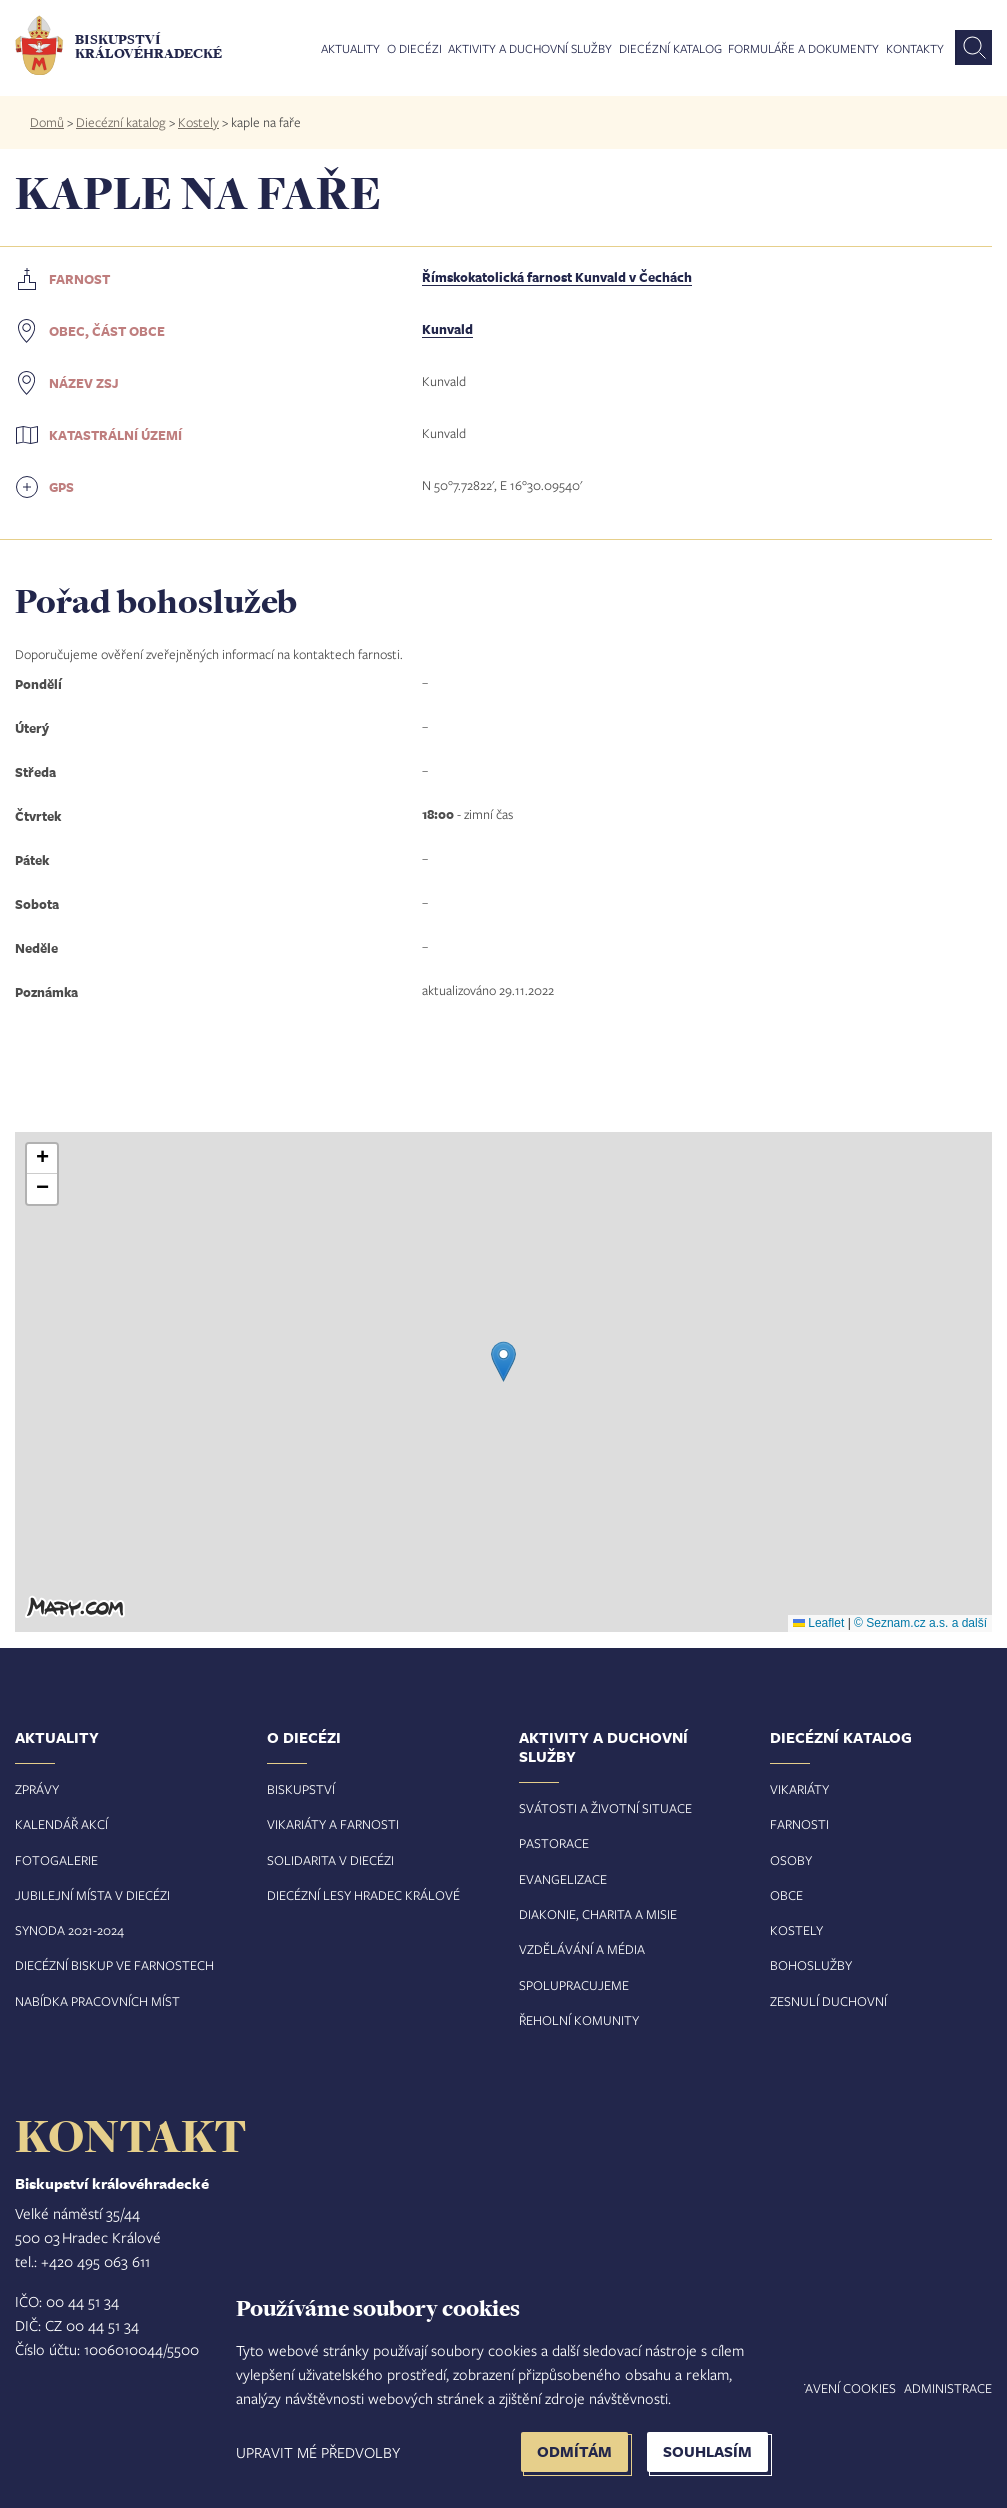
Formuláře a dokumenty (803, 49)
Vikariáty (799, 1789)
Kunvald (447, 329)
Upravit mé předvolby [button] (318, 2452)
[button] (503, 1361)
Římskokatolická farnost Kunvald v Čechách (557, 277)
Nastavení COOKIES (835, 2388)
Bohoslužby (811, 1965)
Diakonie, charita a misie (598, 1914)
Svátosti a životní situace (605, 1808)
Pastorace (554, 1843)
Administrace (948, 2388)
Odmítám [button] (574, 2451)
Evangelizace (563, 1879)
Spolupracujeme (574, 1985)
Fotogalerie (56, 1860)
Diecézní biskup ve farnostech (114, 1965)
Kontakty (915, 49)
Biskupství (301, 1789)
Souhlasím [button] (707, 2451)
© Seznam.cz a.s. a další (920, 1623)
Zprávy (37, 1789)
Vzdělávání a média (582, 1949)
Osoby (791, 1860)
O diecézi (414, 49)
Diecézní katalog (670, 49)
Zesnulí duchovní (828, 2001)
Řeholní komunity (579, 2020)
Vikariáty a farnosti (333, 1824)
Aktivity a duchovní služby (530, 49)
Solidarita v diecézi (330, 1860)
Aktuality (350, 49)
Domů (47, 122)
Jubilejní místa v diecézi (92, 1895)
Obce (786, 1895)
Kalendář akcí (61, 1824)
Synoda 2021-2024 (69, 1930)
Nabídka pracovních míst (97, 2001)
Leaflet (818, 1623)
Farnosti (799, 1824)
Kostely (198, 122)
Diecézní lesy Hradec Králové (363, 1895)
